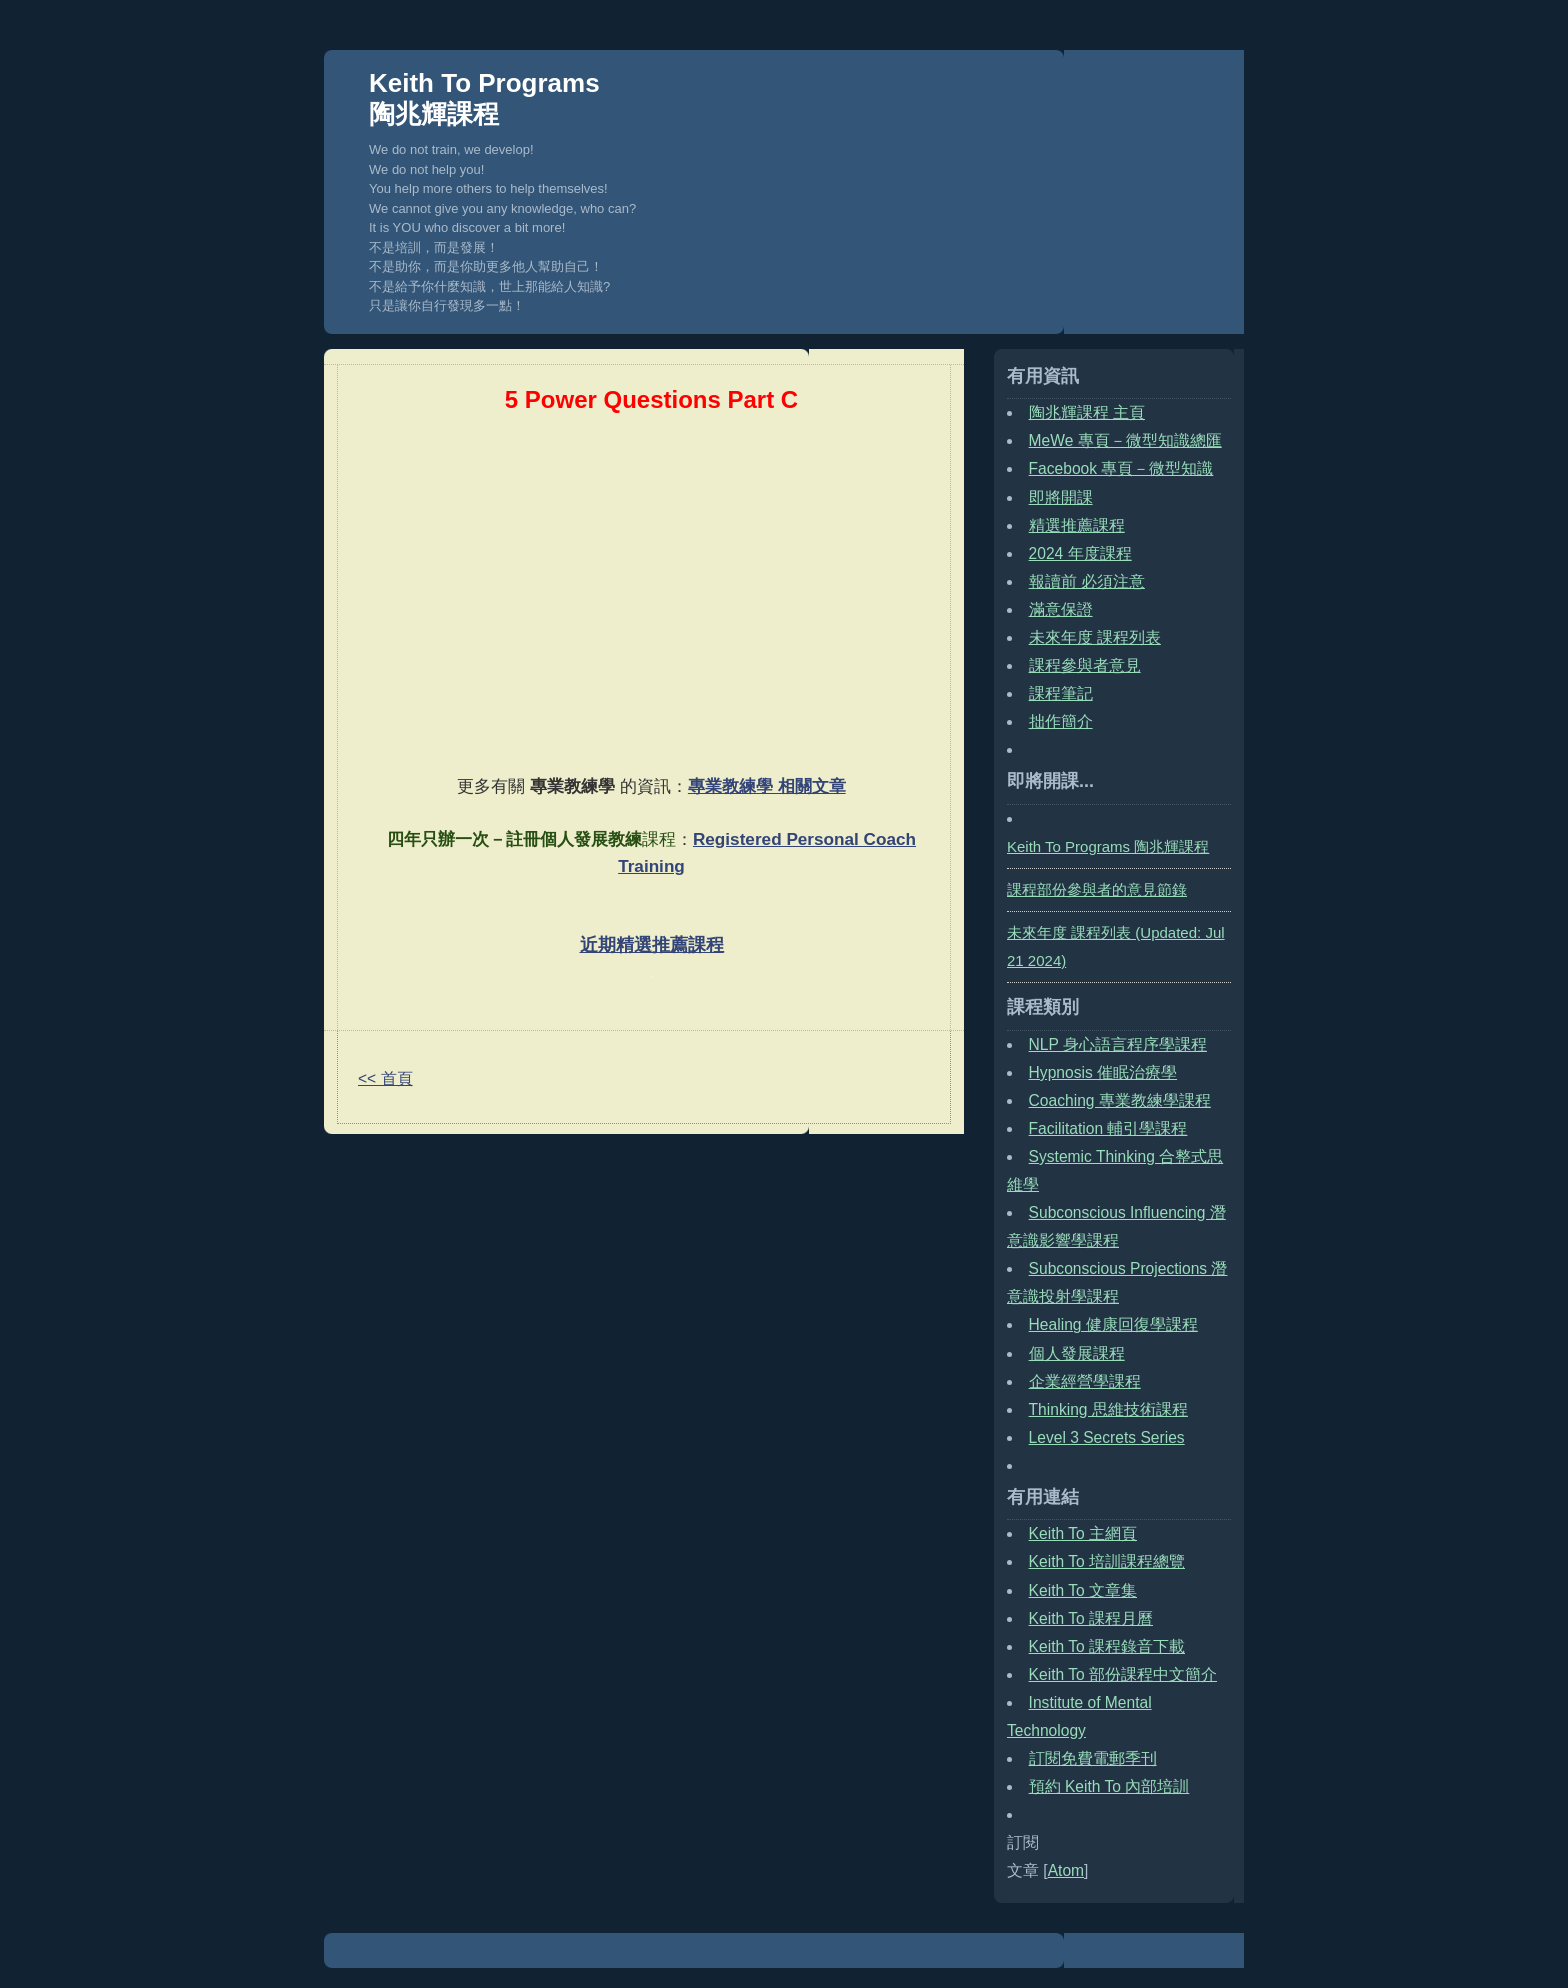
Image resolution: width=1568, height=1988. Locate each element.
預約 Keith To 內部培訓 (1109, 1786)
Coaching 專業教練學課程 (1120, 1100)
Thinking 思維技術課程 (1108, 1409)
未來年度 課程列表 (1095, 637)
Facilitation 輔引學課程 (1108, 1128)
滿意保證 (1061, 609)
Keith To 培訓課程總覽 (1107, 1561)
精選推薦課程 (1077, 525)
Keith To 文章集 (1083, 1590)
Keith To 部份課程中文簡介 (1123, 1674)
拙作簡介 (1061, 721)
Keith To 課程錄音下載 (1107, 1646)
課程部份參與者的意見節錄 (1097, 889)
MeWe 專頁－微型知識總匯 (1125, 440)
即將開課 (1061, 497)
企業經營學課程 (1085, 1381)
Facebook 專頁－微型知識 (1121, 468)
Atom (1066, 1870)
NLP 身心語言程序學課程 (1118, 1044)
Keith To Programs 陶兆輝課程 (484, 98)
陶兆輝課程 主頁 (1087, 412)
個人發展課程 (1077, 1353)
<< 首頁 (385, 1078)
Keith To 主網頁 (1083, 1533)
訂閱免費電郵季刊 (1093, 1758)
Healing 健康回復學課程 (1113, 1324)
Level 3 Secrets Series (1107, 1437)
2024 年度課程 (1080, 553)
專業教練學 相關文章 (767, 786)
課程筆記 (1061, 693)
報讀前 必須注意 (1087, 581)
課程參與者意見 (1085, 665)
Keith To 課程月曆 (1091, 1618)
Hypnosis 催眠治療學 (1103, 1072)
